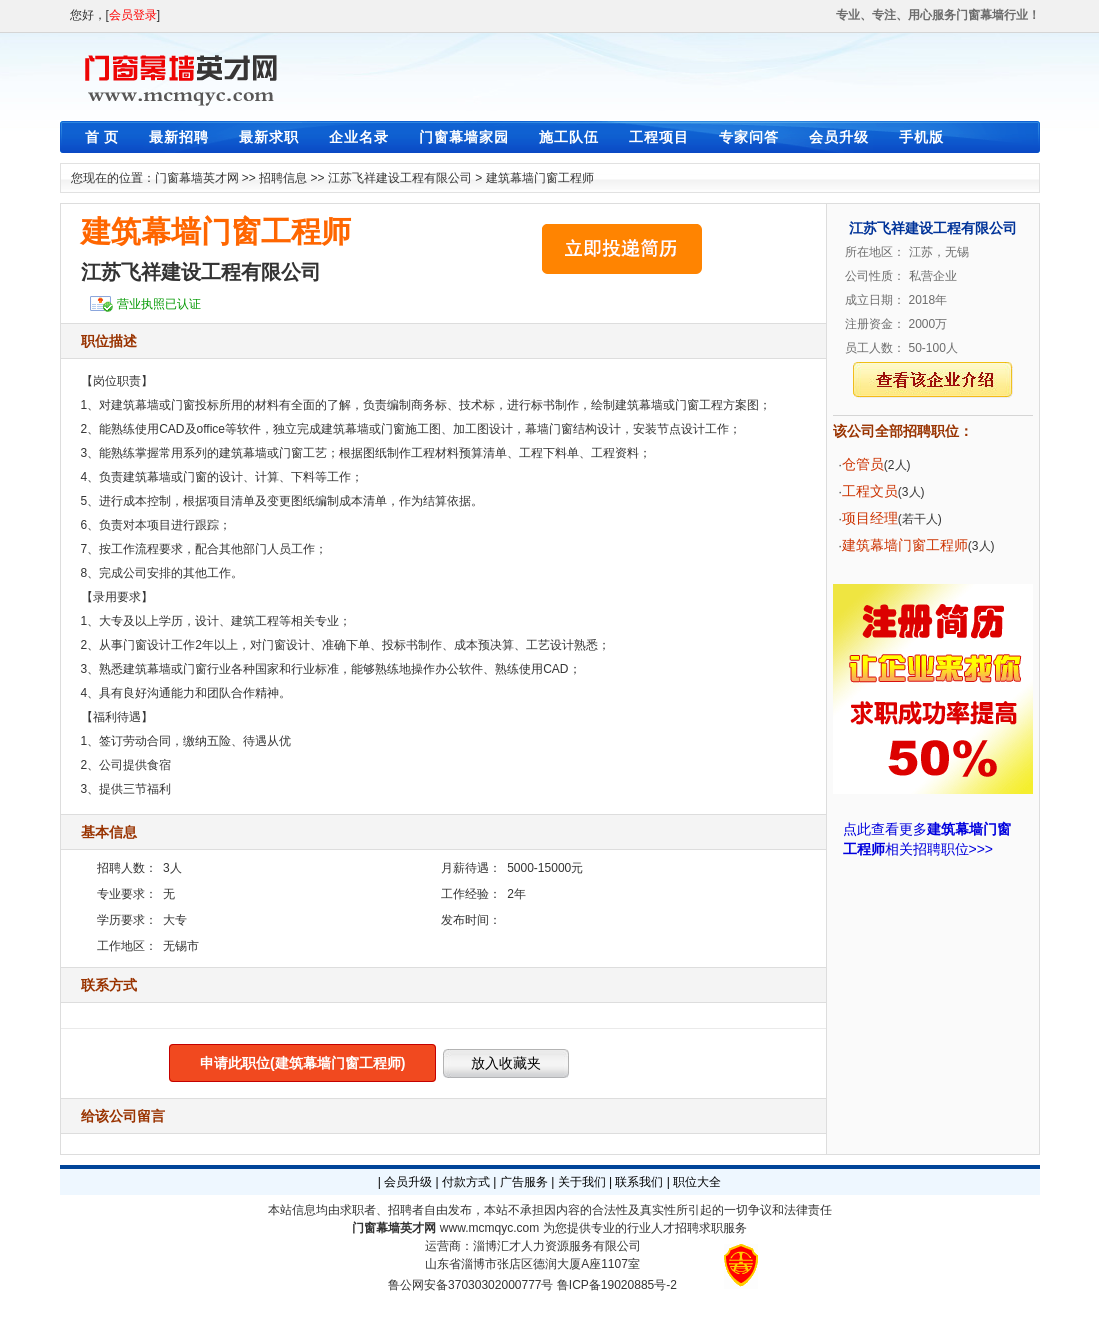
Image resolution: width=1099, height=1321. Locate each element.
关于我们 (582, 1182)
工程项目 (659, 137)
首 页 (102, 137)
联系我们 (639, 1182)
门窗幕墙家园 (464, 137)
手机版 (921, 137)
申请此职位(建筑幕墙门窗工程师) (302, 1063)
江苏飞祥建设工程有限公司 (400, 178)
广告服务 (524, 1182)
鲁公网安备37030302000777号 (470, 1285)
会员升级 (839, 137)
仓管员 (863, 464)
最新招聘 (179, 137)
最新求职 (269, 137)
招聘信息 (283, 178)
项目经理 (870, 518)
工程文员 (870, 491)
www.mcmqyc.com (489, 1228)
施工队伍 (569, 137)
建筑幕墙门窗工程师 (540, 178)
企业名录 (359, 137)
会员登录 (133, 15)
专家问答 (749, 137)
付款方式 (466, 1182)
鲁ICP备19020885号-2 (617, 1285)
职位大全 (697, 1182)
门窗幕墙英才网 (197, 178)
